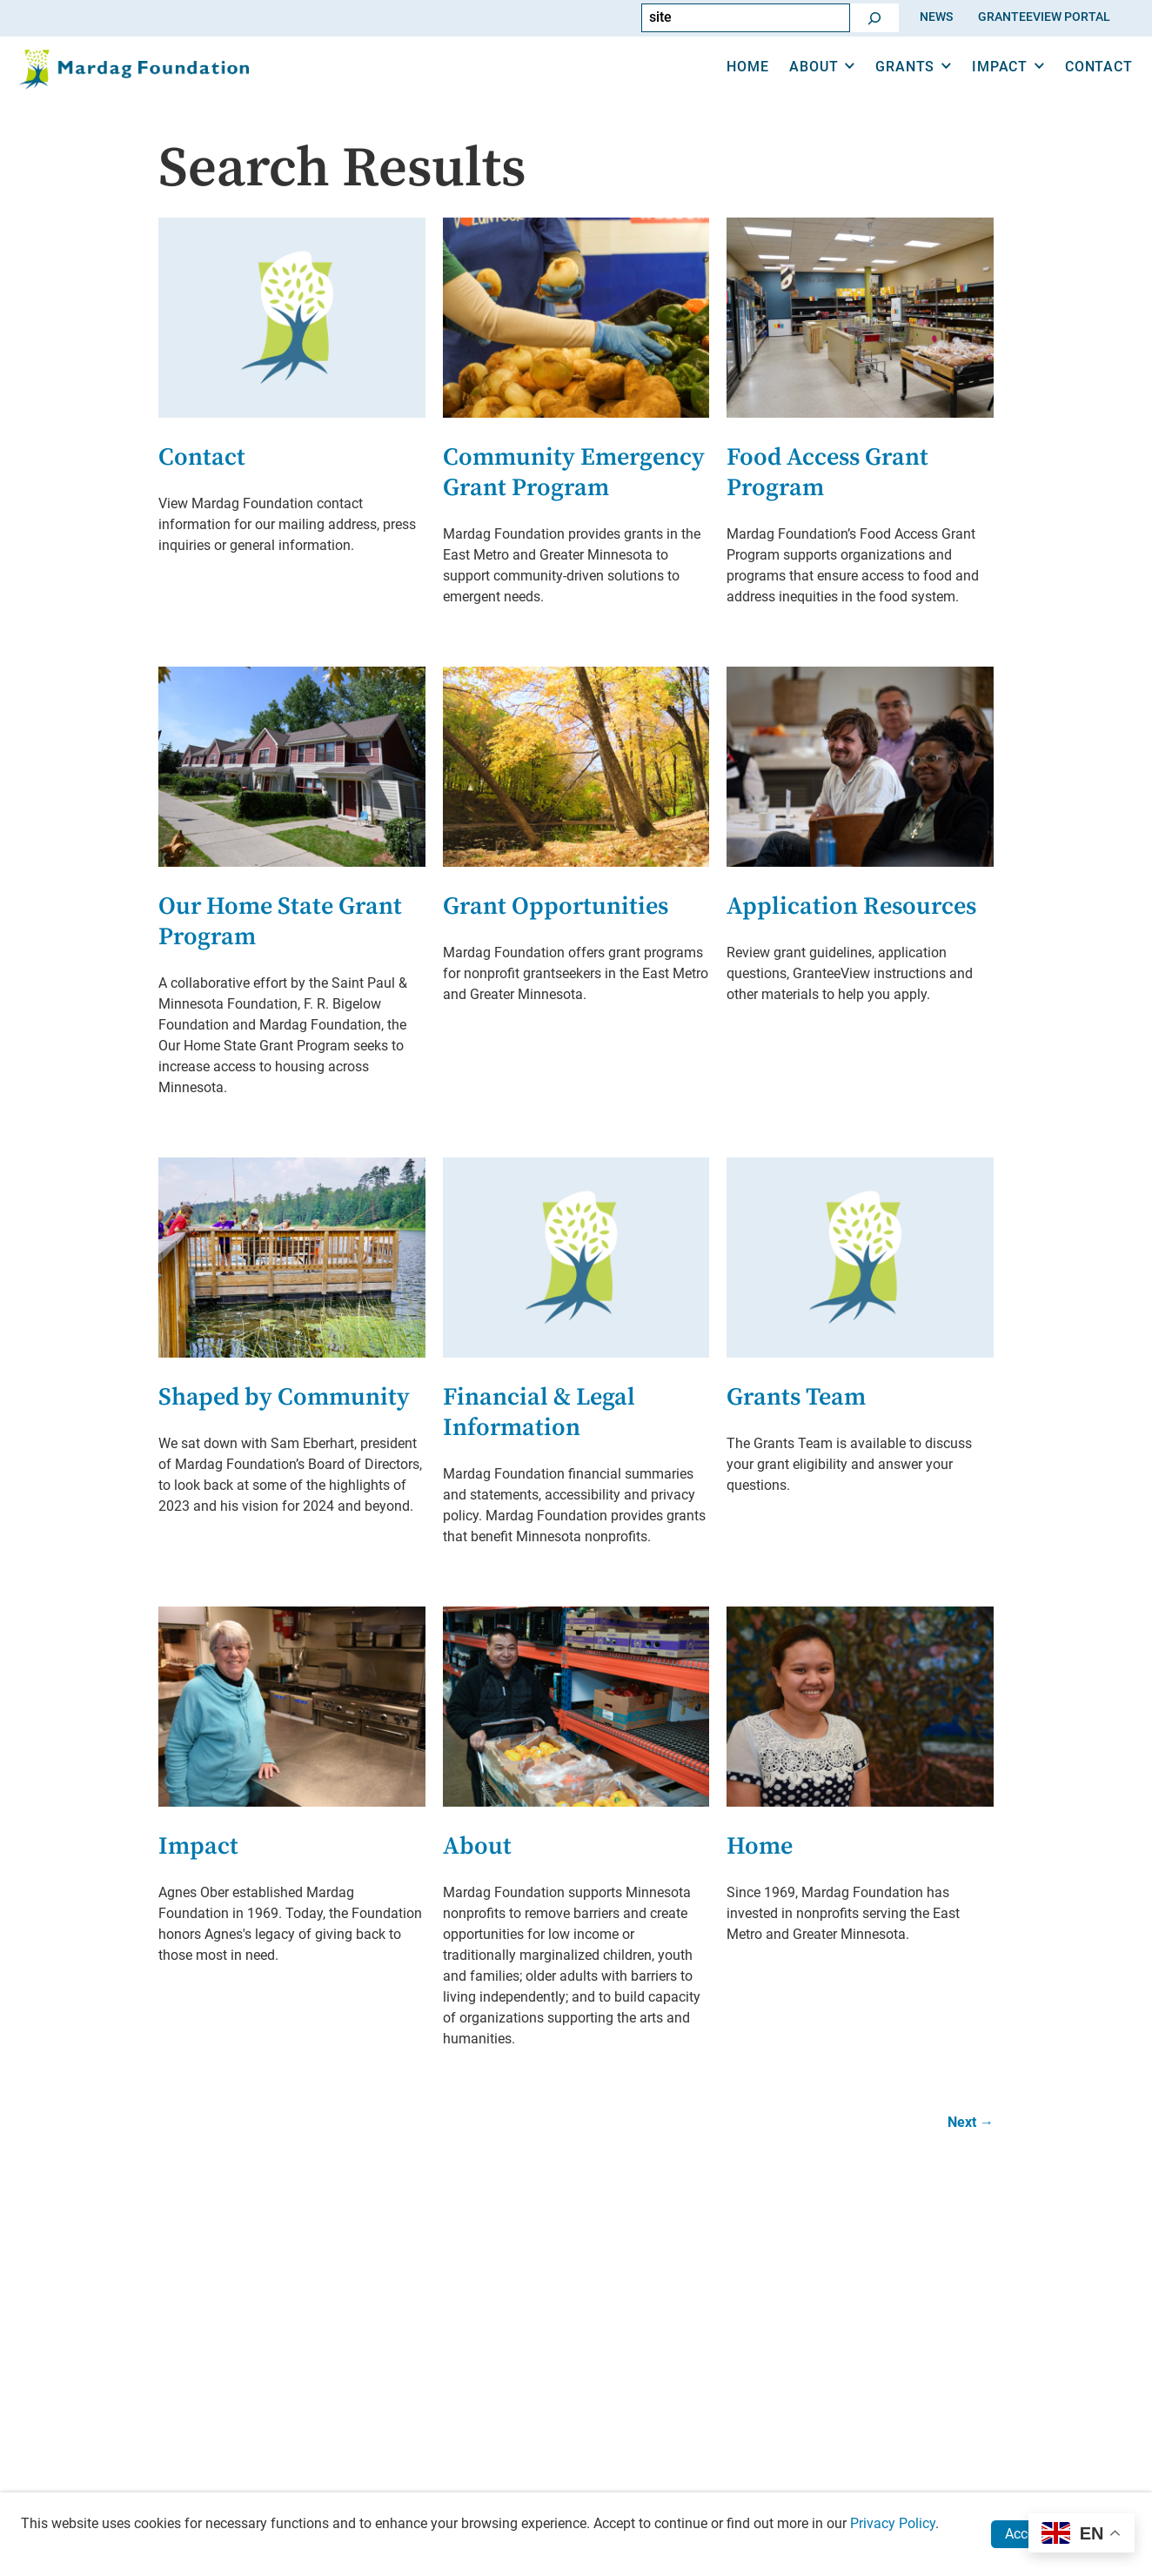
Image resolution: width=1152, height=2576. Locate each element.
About (791, 85)
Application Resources (851, 906)
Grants (883, 85)
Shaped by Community (284, 1397)
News (936, 17)
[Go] (874, 17)
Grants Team (796, 1397)
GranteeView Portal (1044, 17)
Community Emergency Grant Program (574, 472)
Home (726, 85)
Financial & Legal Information (539, 1412)
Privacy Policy (892, 2523)
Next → (971, 2122)
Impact (978, 85)
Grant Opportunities (555, 906)
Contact (1076, 85)
